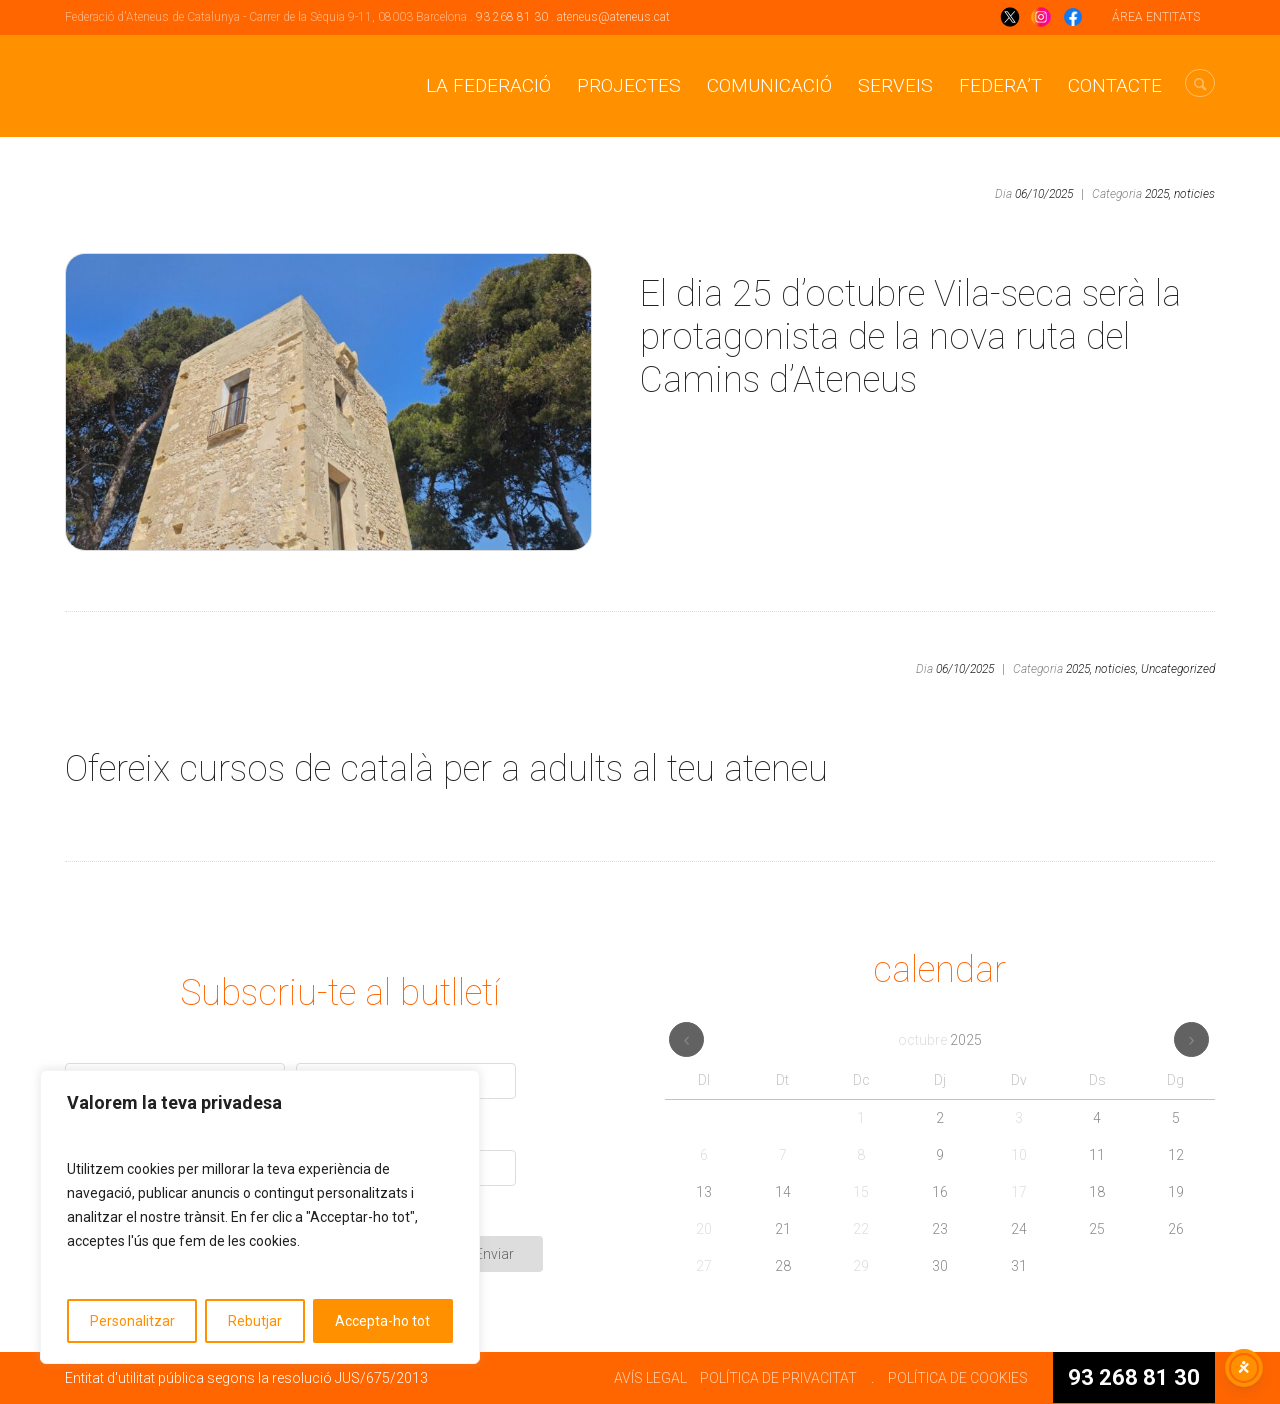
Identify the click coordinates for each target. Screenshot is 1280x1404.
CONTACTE (1115, 85)
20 (704, 1229)
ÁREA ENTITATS (1156, 17)
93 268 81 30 (512, 17)
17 (1019, 1192)
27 (704, 1266)
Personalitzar (132, 1321)
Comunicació (769, 85)
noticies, (1116, 669)
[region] (260, 1217)
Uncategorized (1178, 669)
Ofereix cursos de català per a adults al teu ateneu (446, 769)
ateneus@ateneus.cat (613, 17)
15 (861, 1192)
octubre (940, 1040)
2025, (1158, 194)
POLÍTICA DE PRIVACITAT (778, 1378)
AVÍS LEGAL (650, 1378)
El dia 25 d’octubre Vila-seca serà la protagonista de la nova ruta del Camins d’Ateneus (910, 337)
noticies (1194, 194)
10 (1019, 1155)
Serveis (895, 85)
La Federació (488, 85)
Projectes (629, 85)
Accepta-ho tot (382, 1321)
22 (861, 1229)
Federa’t (1000, 85)
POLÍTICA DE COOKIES (958, 1378)
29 (861, 1266)
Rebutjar (255, 1321)
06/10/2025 (1044, 194)
